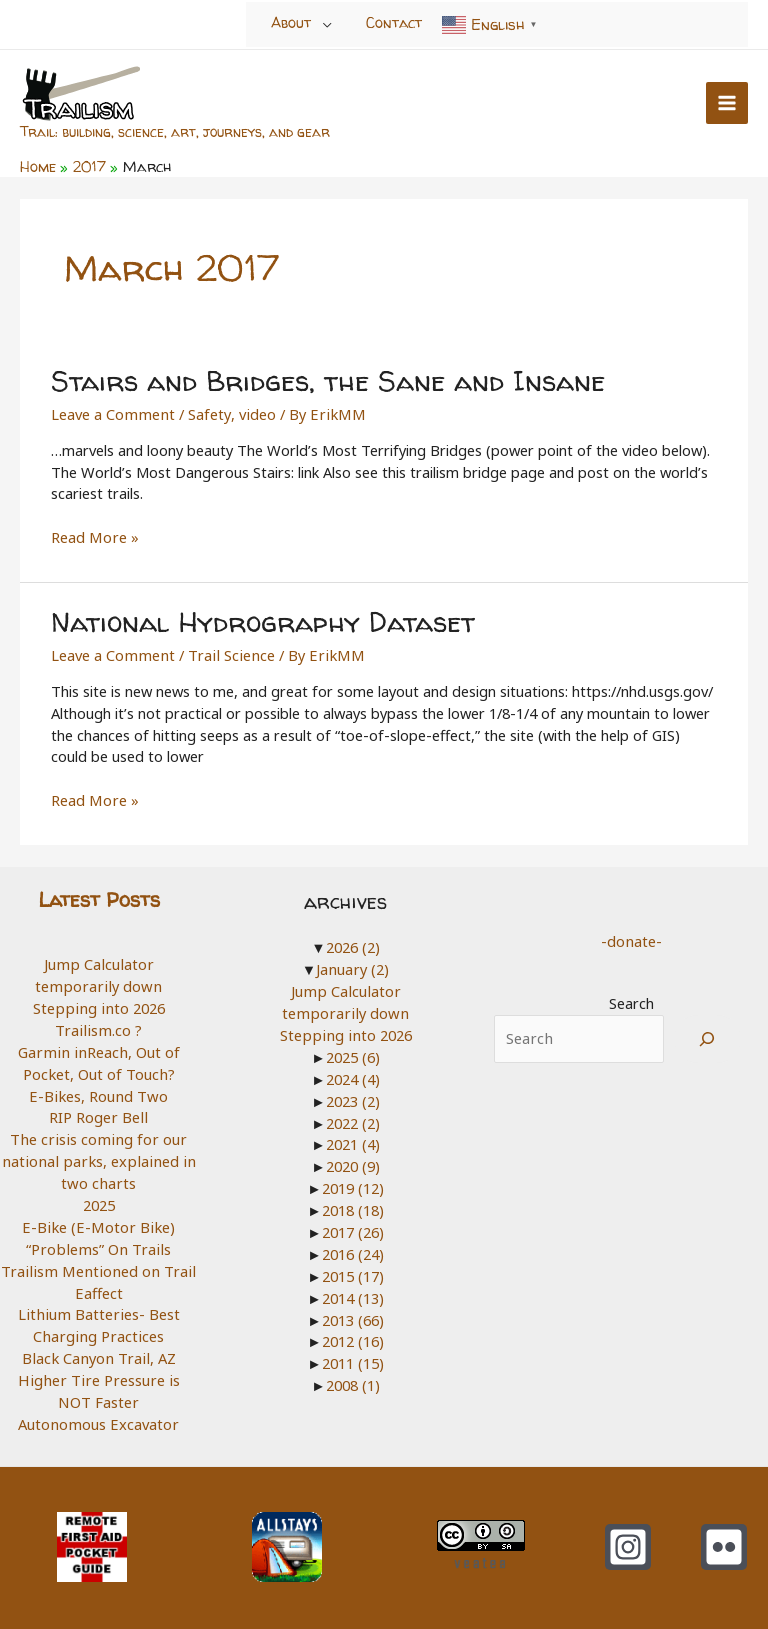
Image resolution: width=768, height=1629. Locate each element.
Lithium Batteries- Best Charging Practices (99, 1319)
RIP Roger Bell (99, 1112)
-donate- (631, 937)
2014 (353, 1291)
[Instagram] (628, 1539)
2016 (353, 1248)
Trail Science (226, 651)
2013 (353, 1313)
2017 (353, 1226)
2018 (353, 1204)
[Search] (707, 1034)
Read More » (94, 535)
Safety (206, 411)
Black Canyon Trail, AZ (98, 1351)
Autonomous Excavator (98, 1417)
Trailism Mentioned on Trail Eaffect (99, 1275)
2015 (353, 1269)
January (352, 965)
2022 (353, 1117)
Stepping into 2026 (99, 1004)
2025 (99, 1199)
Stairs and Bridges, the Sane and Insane (323, 378)
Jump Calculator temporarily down (98, 971)
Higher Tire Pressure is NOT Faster (98, 1384)
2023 (353, 1095)
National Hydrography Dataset (259, 618)
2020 (353, 1161)
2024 (353, 1074)
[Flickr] (724, 1539)
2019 (353, 1182)
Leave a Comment (111, 411)
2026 (353, 943)
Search (631, 999)
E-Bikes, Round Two (99, 1090)
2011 (353, 1356)
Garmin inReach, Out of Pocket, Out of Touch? (98, 1058)
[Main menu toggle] (727, 103)
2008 (353, 1378)
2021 (353, 1139)
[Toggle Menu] (327, 24)
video (253, 411)
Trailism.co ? (99, 1025)
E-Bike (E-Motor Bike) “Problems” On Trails (98, 1232)
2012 (353, 1335)
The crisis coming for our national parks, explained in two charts (98, 1155)
